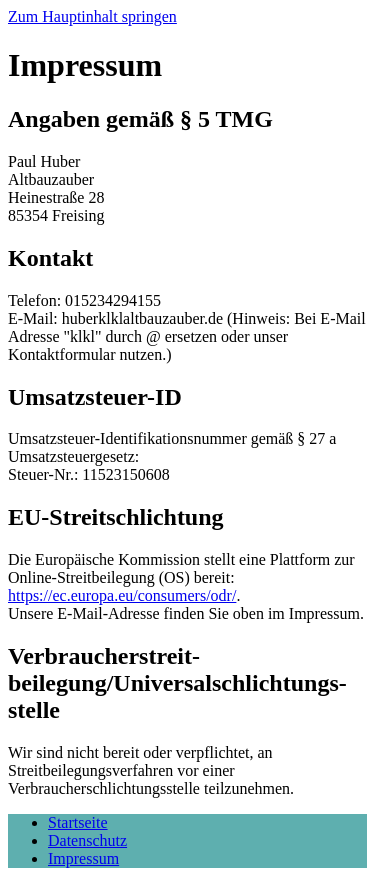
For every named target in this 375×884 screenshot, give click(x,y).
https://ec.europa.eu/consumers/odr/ (122, 595)
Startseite (78, 822)
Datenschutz (87, 840)
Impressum (83, 858)
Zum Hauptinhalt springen (92, 16)
